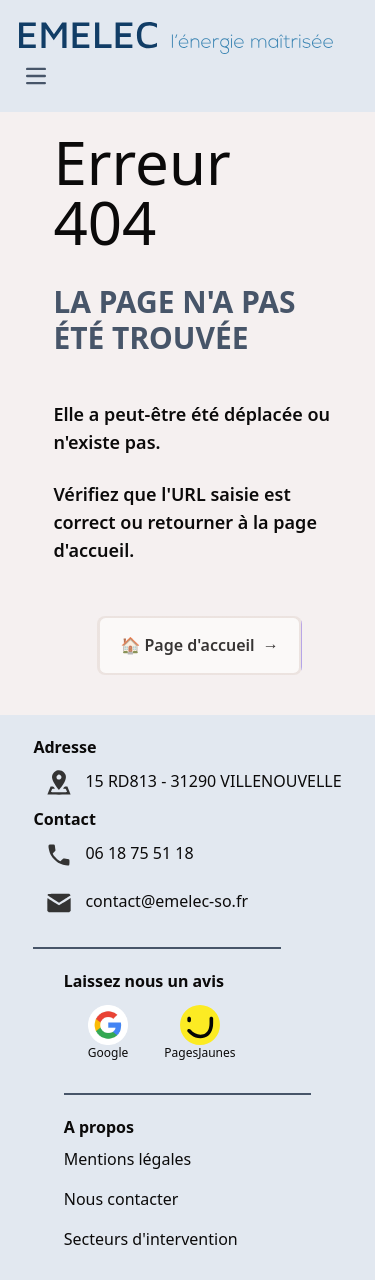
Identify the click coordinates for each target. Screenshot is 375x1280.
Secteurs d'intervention (151, 1239)
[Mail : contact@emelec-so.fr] (187, 903)
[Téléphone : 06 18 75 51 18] (187, 855)
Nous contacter (121, 1199)
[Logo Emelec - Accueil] (181, 36)
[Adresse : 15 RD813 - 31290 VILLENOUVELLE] (187, 783)
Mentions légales (128, 1159)
